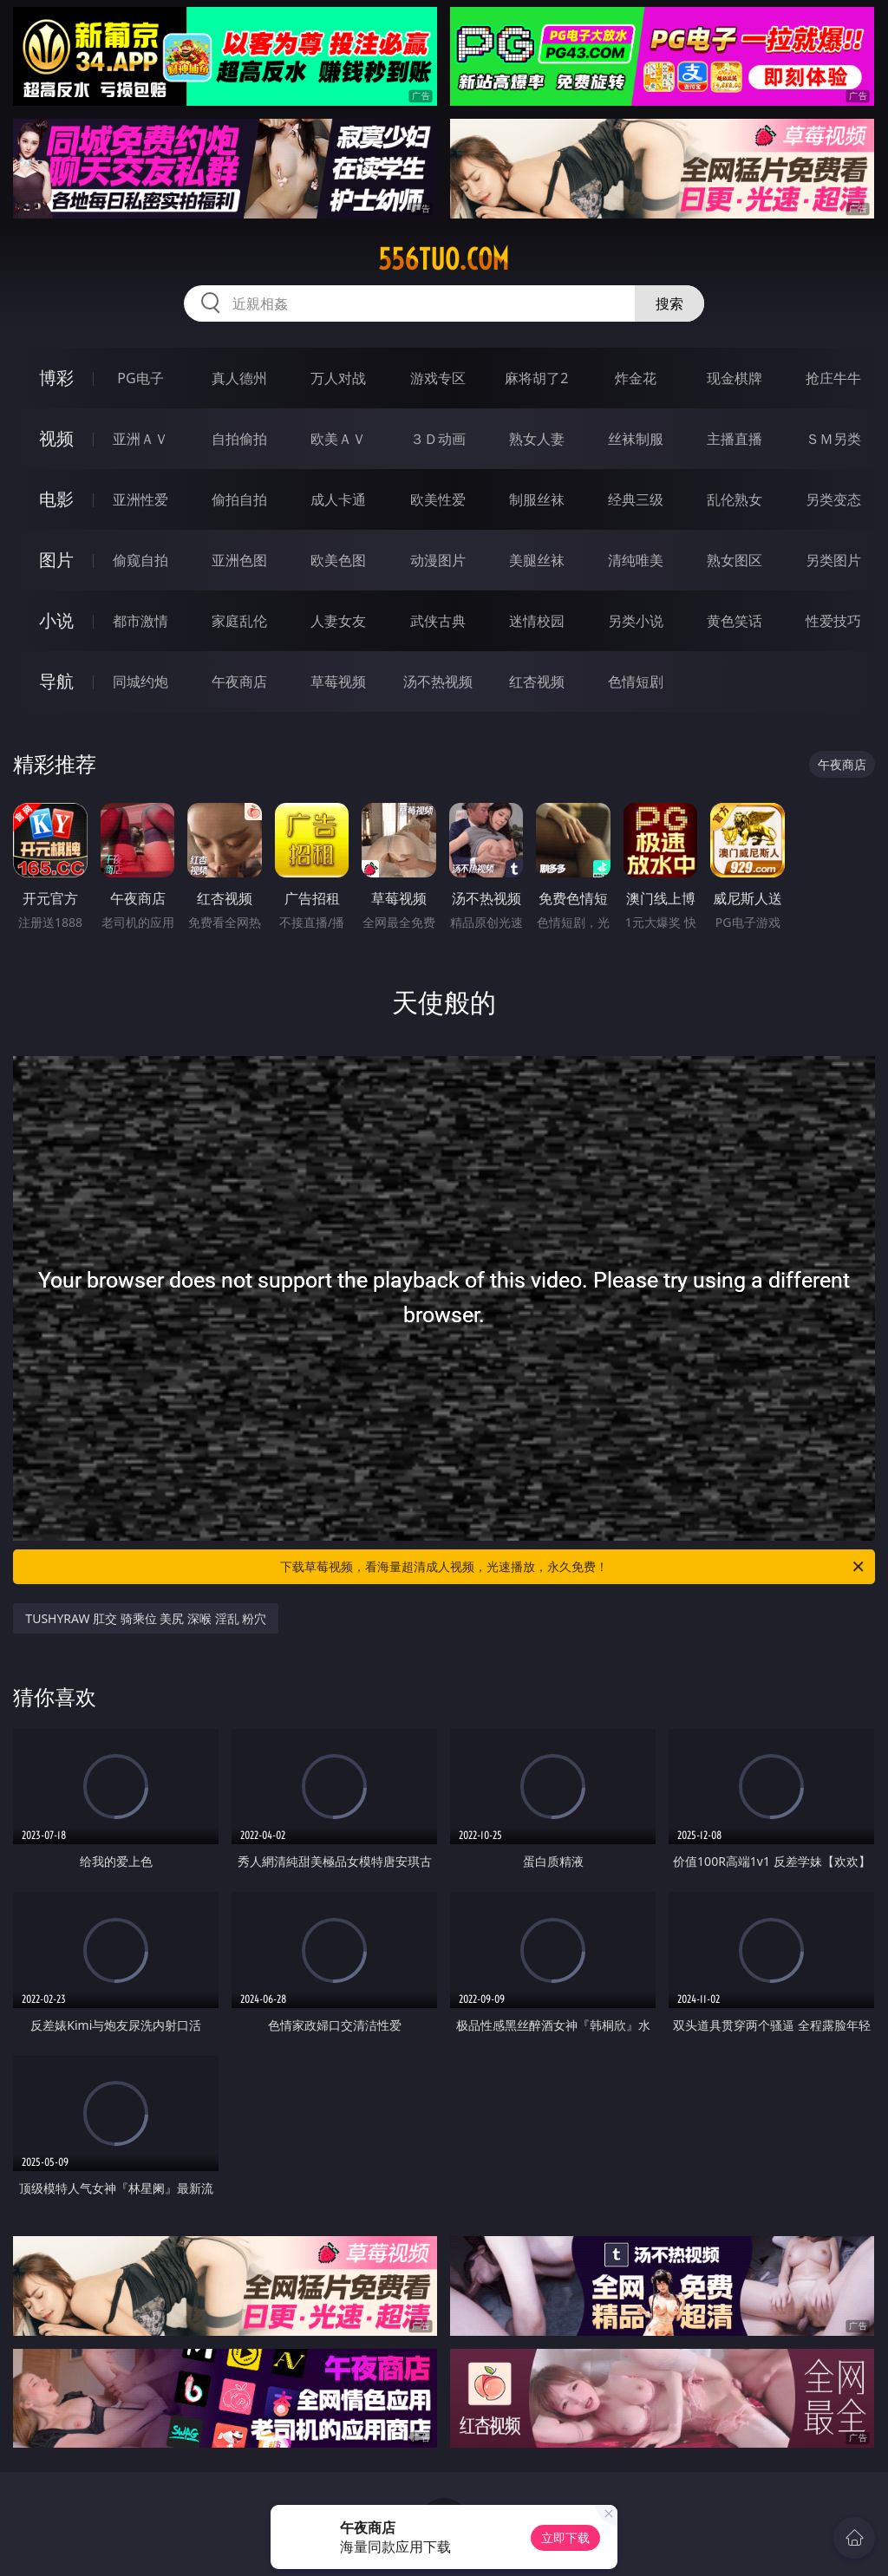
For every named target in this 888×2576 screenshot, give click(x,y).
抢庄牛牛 (833, 378)
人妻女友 (338, 620)
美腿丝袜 (537, 560)
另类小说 (635, 620)
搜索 (669, 303)
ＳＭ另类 (833, 438)
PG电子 (140, 378)
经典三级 (635, 499)
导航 (56, 681)
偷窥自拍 (140, 560)
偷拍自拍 (239, 499)
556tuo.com (443, 259)
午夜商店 (239, 681)
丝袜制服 (635, 438)
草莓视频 (338, 681)
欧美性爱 (438, 499)
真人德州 (239, 378)
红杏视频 (537, 681)
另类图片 (833, 560)
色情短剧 (635, 681)
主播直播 (734, 438)
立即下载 (565, 2537)
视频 (56, 438)
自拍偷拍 (239, 438)
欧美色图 (338, 560)
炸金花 (635, 378)
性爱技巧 (833, 620)
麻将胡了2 (536, 378)
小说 (56, 620)
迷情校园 (537, 620)
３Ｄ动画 (438, 438)
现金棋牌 (734, 378)
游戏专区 (438, 378)
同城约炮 (140, 681)
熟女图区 (734, 560)
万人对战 (338, 378)
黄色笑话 (734, 620)
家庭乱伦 (239, 620)
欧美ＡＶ (338, 438)
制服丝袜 (537, 499)
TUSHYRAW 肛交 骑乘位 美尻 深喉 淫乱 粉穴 (145, 1618)
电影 (56, 499)
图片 (56, 559)
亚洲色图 (239, 560)
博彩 (56, 377)
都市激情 (140, 620)
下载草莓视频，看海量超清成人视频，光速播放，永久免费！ (573, 1566)
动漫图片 (438, 560)
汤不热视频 (438, 681)
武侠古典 (438, 620)
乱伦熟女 (734, 499)
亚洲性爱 (140, 499)
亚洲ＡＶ (140, 438)
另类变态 (833, 499)
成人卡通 (338, 499)
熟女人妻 (537, 438)
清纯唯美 (635, 560)
